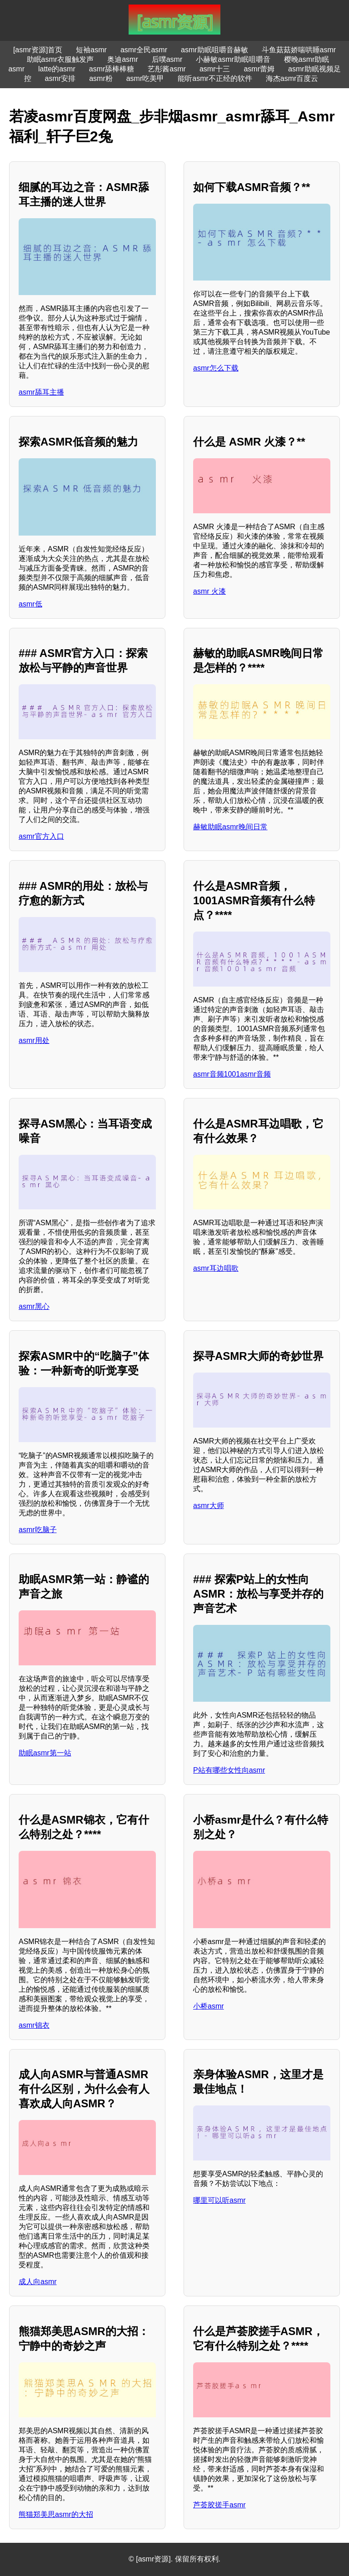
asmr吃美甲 (145, 78)
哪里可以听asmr (219, 2200)
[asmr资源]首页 (37, 50)
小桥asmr (208, 2006)
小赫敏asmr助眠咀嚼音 (233, 59)
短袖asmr (91, 50)
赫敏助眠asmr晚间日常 (230, 827)
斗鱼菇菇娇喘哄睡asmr (299, 50)
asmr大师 (208, 1505)
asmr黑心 (34, 1306)
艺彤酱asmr (167, 69)
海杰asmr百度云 (292, 78)
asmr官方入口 (41, 836)
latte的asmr (56, 69)
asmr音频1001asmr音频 (232, 1074)
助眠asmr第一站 (45, 1753)
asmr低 (30, 604)
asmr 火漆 (209, 591)
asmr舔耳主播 (41, 392)
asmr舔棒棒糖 (112, 69)
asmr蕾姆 (259, 69)
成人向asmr (38, 2281)
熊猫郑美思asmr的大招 (56, 2514)
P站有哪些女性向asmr (229, 1770)
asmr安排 (60, 78)
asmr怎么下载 (216, 368)
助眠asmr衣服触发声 (60, 59)
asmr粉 (101, 78)
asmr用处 (34, 1040)
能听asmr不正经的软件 (215, 78)
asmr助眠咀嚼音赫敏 (214, 50)
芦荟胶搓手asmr (219, 2505)
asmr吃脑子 (38, 1530)
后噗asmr (167, 59)
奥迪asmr (122, 59)
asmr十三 (214, 69)
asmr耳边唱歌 (216, 1268)
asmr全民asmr (143, 50)
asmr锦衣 (34, 2025)
